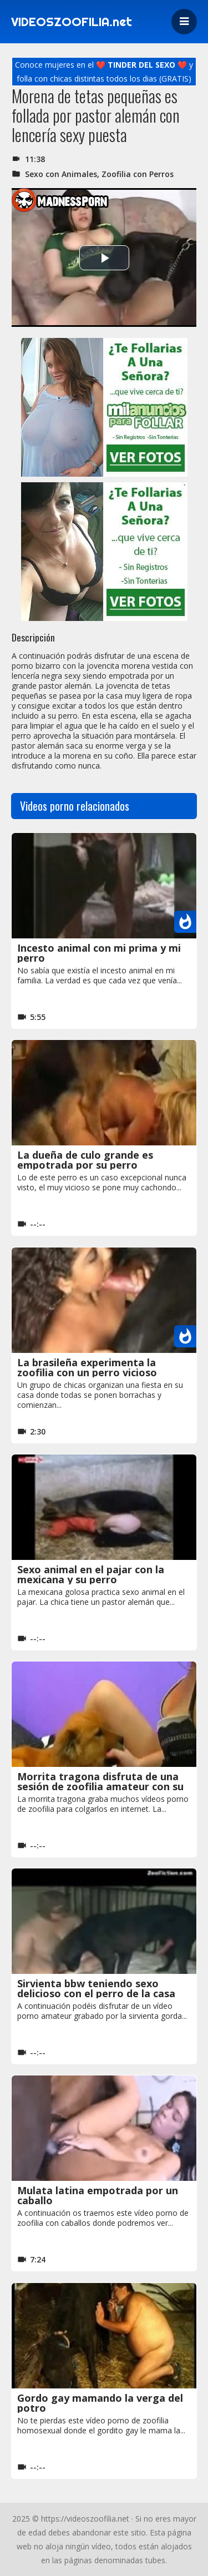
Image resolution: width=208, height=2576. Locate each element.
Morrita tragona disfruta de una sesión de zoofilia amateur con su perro (100, 1786)
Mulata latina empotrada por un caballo (97, 2195)
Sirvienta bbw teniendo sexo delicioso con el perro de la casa (96, 1988)
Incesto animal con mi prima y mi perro (99, 952)
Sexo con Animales (61, 174)
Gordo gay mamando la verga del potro (100, 2403)
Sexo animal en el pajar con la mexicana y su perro (90, 1574)
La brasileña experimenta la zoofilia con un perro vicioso (87, 1367)
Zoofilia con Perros (138, 174)
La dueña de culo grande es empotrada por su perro (85, 1159)
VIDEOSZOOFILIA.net (71, 21)
